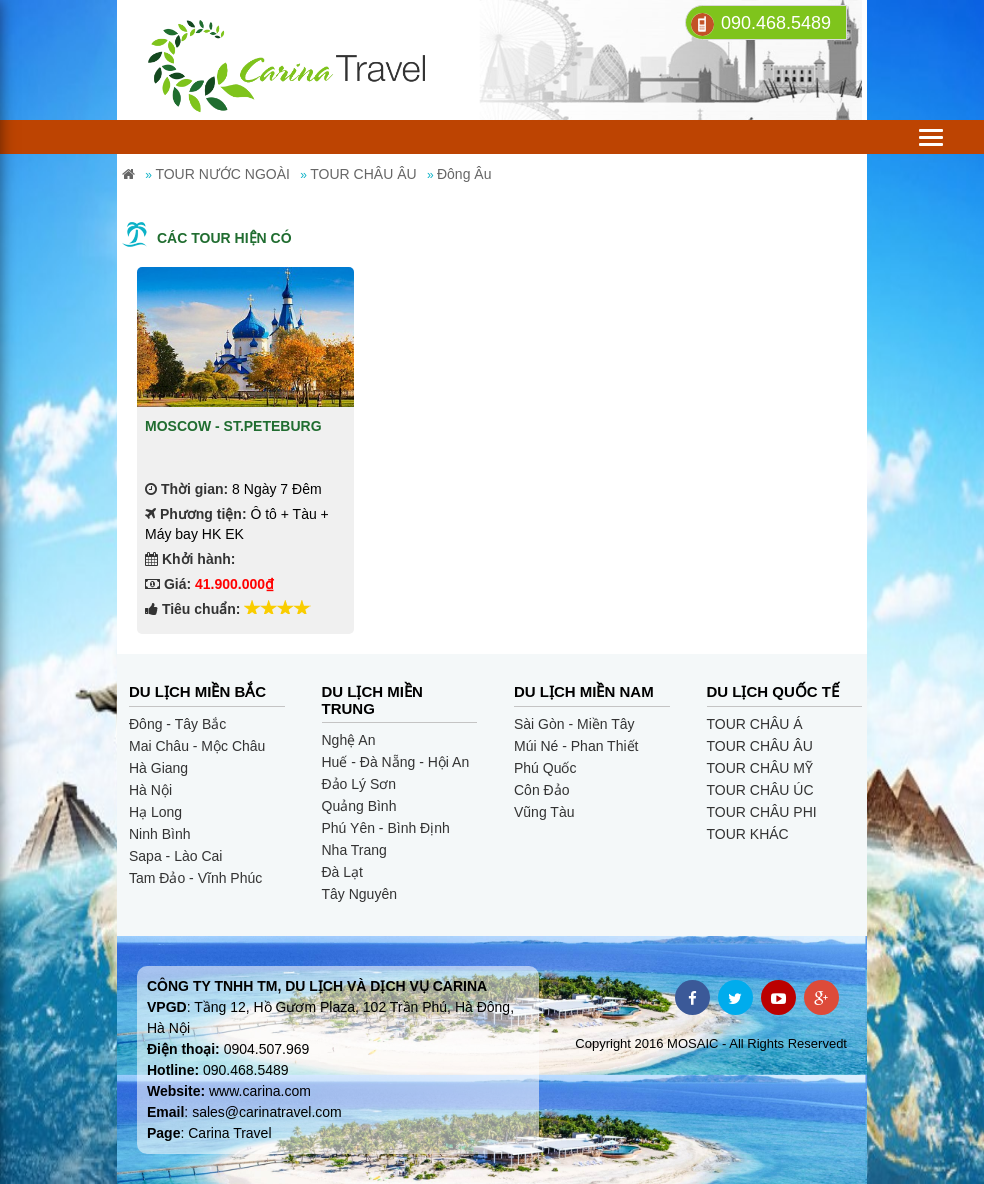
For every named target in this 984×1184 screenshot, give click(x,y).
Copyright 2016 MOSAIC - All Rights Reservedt (711, 1043)
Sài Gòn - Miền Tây (574, 724)
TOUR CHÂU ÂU (760, 746)
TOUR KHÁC (748, 834)
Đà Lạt (342, 872)
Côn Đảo (541, 790)
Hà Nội (150, 790)
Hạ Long (155, 812)
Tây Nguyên (359, 894)
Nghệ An (349, 740)
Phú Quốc (545, 768)
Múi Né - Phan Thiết (576, 746)
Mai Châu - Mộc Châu (197, 746)
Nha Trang (354, 850)
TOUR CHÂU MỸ (760, 768)
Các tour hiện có (224, 238)
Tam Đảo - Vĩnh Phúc (195, 878)
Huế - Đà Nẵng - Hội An (396, 762)
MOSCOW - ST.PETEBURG (233, 426)
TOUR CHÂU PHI (762, 812)
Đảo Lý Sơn (359, 784)
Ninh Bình (159, 834)
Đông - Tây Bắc (177, 724)
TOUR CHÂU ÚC (760, 790)
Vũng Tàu (544, 812)
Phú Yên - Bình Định (386, 828)
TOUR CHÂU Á (755, 724)
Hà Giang (158, 768)
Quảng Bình (359, 806)
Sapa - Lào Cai (175, 856)
